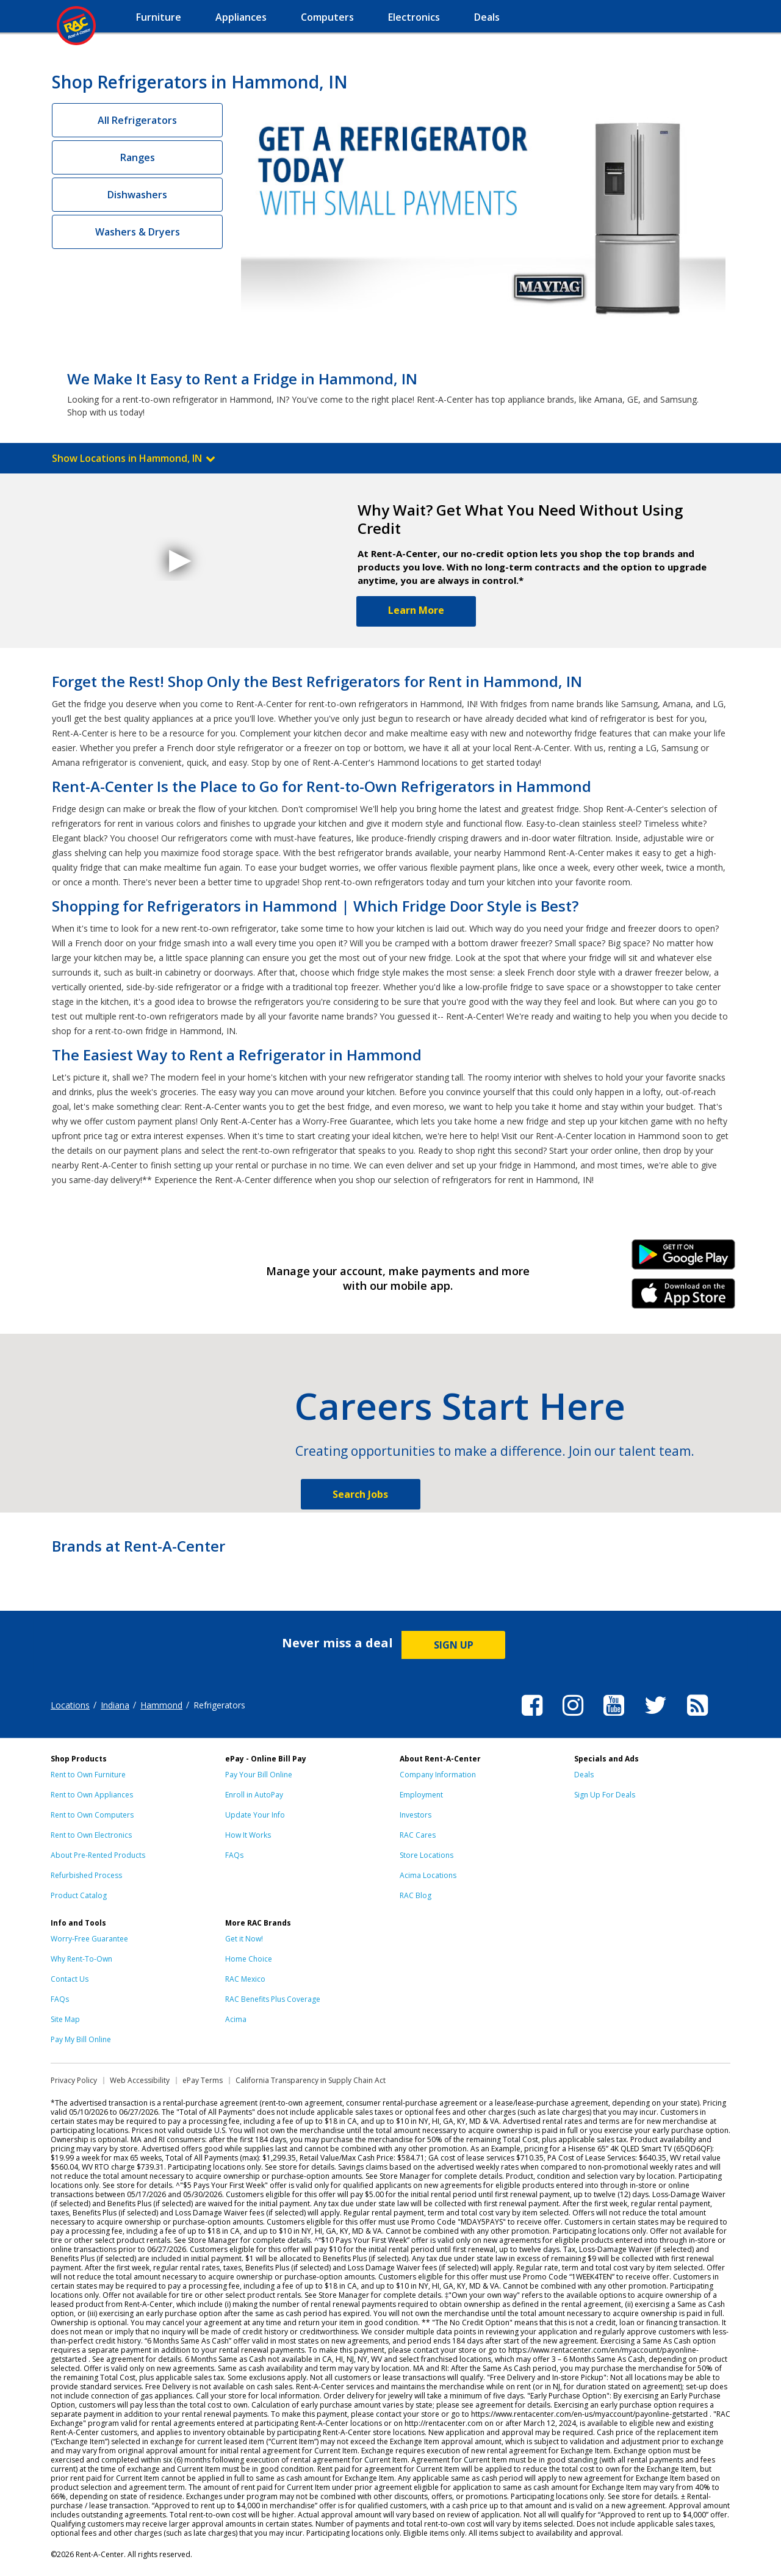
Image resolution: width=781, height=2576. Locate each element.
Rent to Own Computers (92, 1815)
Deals (584, 1774)
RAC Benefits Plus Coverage (272, 1999)
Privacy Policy (74, 2080)
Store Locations (426, 1855)
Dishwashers (137, 194)
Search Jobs (360, 1494)
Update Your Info (255, 1815)
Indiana (115, 1705)
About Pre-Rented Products (98, 1855)
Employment (421, 1795)
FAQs (234, 1855)
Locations (70, 1705)
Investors (415, 1815)
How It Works (248, 1835)
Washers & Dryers (137, 232)
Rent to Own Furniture (88, 1774)
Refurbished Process (86, 1875)
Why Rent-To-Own (81, 1959)
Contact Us (69, 1979)
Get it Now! (244, 1939)
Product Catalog (79, 1895)
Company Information (438, 1774)
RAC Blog (415, 1895)
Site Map (65, 2019)
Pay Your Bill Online (258, 1774)
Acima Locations (428, 1875)
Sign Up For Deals (604, 1795)
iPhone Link (683, 1297)
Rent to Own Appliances (92, 1795)
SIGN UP (453, 1645)
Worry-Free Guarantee (89, 1939)
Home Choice (248, 1959)
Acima (236, 2019)
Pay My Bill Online (81, 2039)
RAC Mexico (245, 1979)
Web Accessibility (140, 2080)
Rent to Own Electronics (91, 1835)
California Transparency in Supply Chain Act (311, 2080)
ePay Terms (202, 2080)
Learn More (416, 610)
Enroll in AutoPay (254, 1795)
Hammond (161, 1705)
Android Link (683, 1258)
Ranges (137, 157)
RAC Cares (418, 1835)
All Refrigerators (137, 120)
